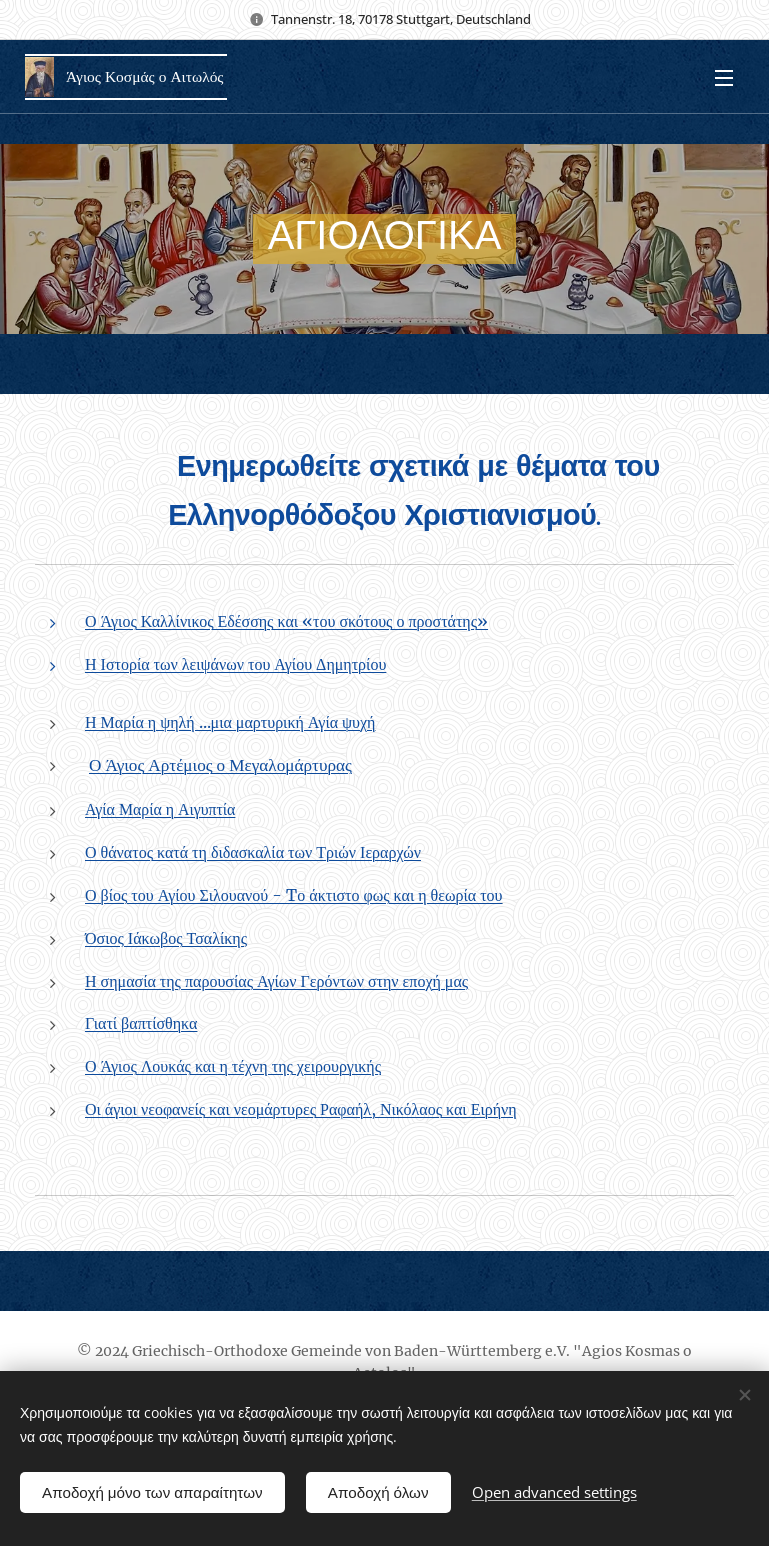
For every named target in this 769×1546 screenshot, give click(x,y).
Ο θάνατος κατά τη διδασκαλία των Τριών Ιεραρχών (253, 852)
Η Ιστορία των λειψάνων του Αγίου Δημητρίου (235, 664)
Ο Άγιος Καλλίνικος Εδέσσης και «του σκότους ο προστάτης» (286, 621)
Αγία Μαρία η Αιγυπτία (160, 809)
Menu (724, 78)
